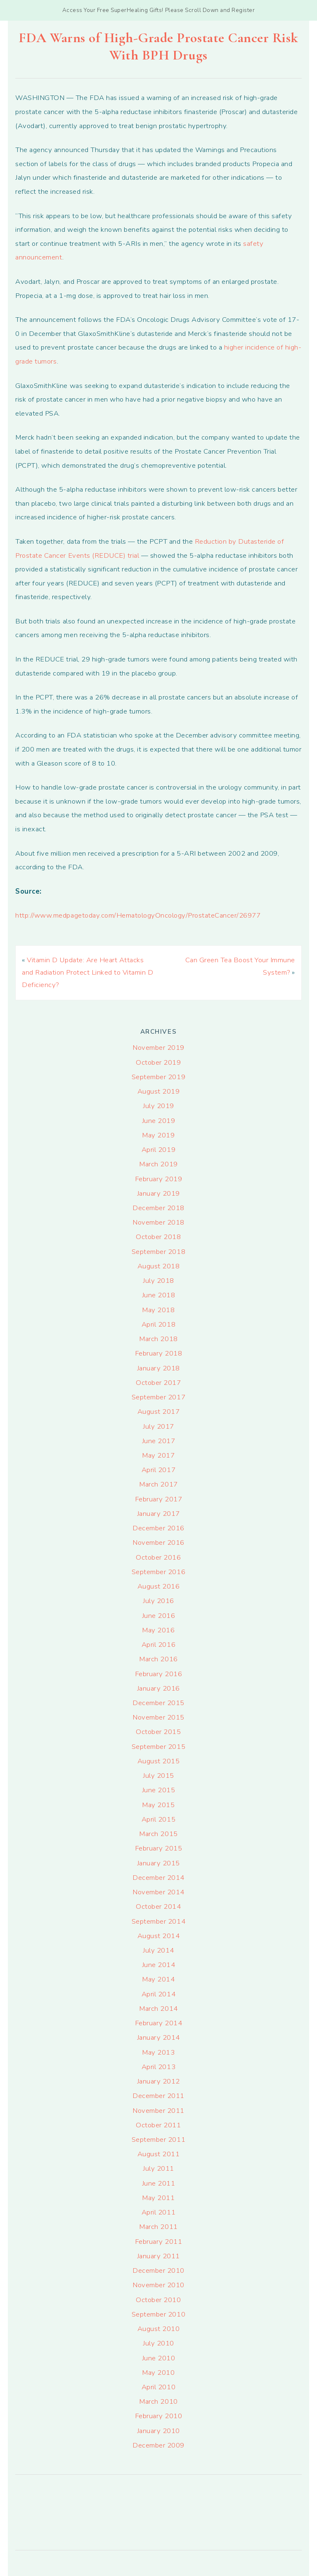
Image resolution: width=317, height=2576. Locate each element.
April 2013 (158, 2067)
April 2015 (158, 1819)
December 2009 (158, 2445)
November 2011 (158, 2110)
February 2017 (158, 1499)
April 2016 (158, 1644)
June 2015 (158, 1790)
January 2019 (158, 1193)
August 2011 (158, 2154)
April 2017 (158, 1470)
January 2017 (158, 1513)
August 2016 (158, 1586)
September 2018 (158, 1251)
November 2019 (158, 1047)
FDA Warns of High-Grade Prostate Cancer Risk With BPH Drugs (158, 46)
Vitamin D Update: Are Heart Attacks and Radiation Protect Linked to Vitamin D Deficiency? (87, 972)
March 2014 (158, 2008)
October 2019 (158, 1062)
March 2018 (158, 1339)
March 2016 (158, 1659)
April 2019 (158, 1149)
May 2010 (158, 2372)
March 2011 (158, 2226)
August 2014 (158, 1936)
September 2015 (158, 1746)
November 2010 (158, 2285)
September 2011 (158, 2139)
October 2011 (158, 2125)
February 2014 (158, 2023)
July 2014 (158, 1950)
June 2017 (158, 1441)
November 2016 (158, 1542)
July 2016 (158, 1601)
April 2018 (158, 1324)
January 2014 (158, 2037)
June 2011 (158, 2183)
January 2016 (158, 1688)
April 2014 (158, 1994)
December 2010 (158, 2270)
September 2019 (158, 1077)
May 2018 (158, 1310)
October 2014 (158, 1906)
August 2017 (158, 1411)
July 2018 (158, 1280)
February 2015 (158, 1848)
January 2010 (158, 2431)
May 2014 (158, 1979)
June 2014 (158, 1964)
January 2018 (158, 1368)
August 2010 (158, 2328)
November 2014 (158, 1892)
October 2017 (158, 1382)
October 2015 (158, 1731)
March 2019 (158, 1164)
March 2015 (158, 1834)
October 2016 (158, 1557)
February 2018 (158, 1353)
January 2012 (158, 2081)
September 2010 (158, 2314)
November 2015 (158, 1717)
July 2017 (158, 1426)
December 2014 (158, 1877)
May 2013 (158, 2052)
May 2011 (158, 2198)
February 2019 (158, 1179)
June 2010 (158, 2358)
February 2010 (158, 2416)
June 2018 (158, 1295)
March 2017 (158, 1484)
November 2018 (158, 1222)
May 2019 (158, 1135)
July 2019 (158, 1106)
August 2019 (158, 1091)
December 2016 (158, 1528)
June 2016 (158, 1615)
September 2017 (158, 1397)
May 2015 (158, 1805)
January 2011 (158, 2256)
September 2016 (158, 1572)
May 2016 (158, 1630)
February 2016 (158, 1674)
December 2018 (158, 1208)
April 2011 (158, 2212)
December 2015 (158, 1703)
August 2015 (158, 1761)
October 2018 (158, 1237)
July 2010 (158, 2343)
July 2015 (158, 1775)
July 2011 (158, 2168)
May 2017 (158, 1455)
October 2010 (158, 2300)
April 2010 (158, 2387)
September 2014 (158, 1921)
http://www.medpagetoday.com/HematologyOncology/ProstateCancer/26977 (137, 915)
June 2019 (158, 1120)
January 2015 (158, 1863)
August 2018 (158, 1266)
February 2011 (158, 2241)
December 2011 (158, 2095)
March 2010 (158, 2401)
